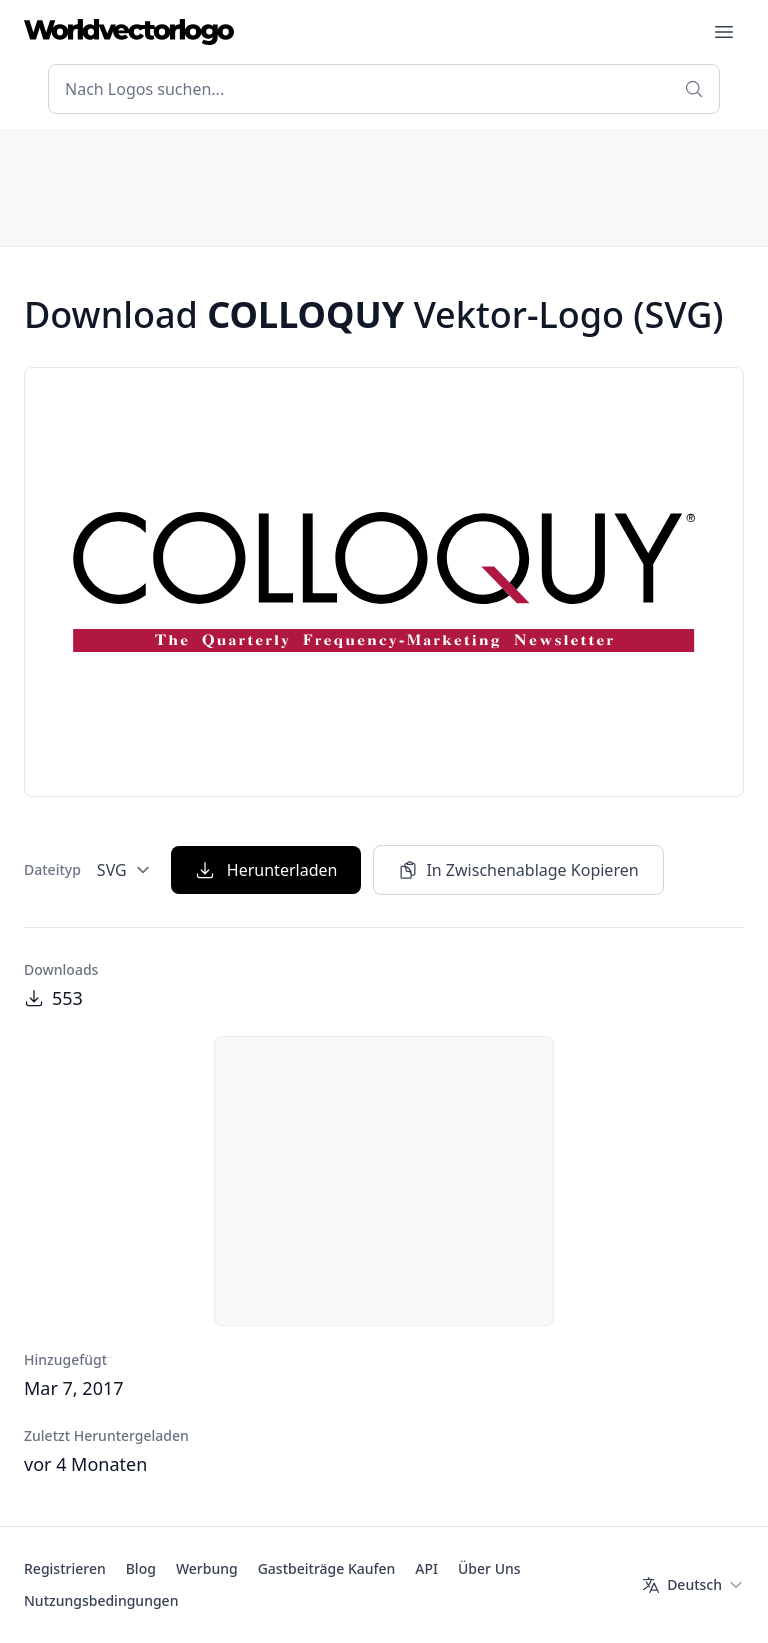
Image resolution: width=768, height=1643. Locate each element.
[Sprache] (692, 1585)
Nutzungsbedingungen (101, 1600)
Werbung (207, 1568)
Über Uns (489, 1568)
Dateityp (52, 869)
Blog (141, 1568)
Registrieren (65, 1568)
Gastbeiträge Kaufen (327, 1568)
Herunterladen (266, 870)
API (426, 1568)
